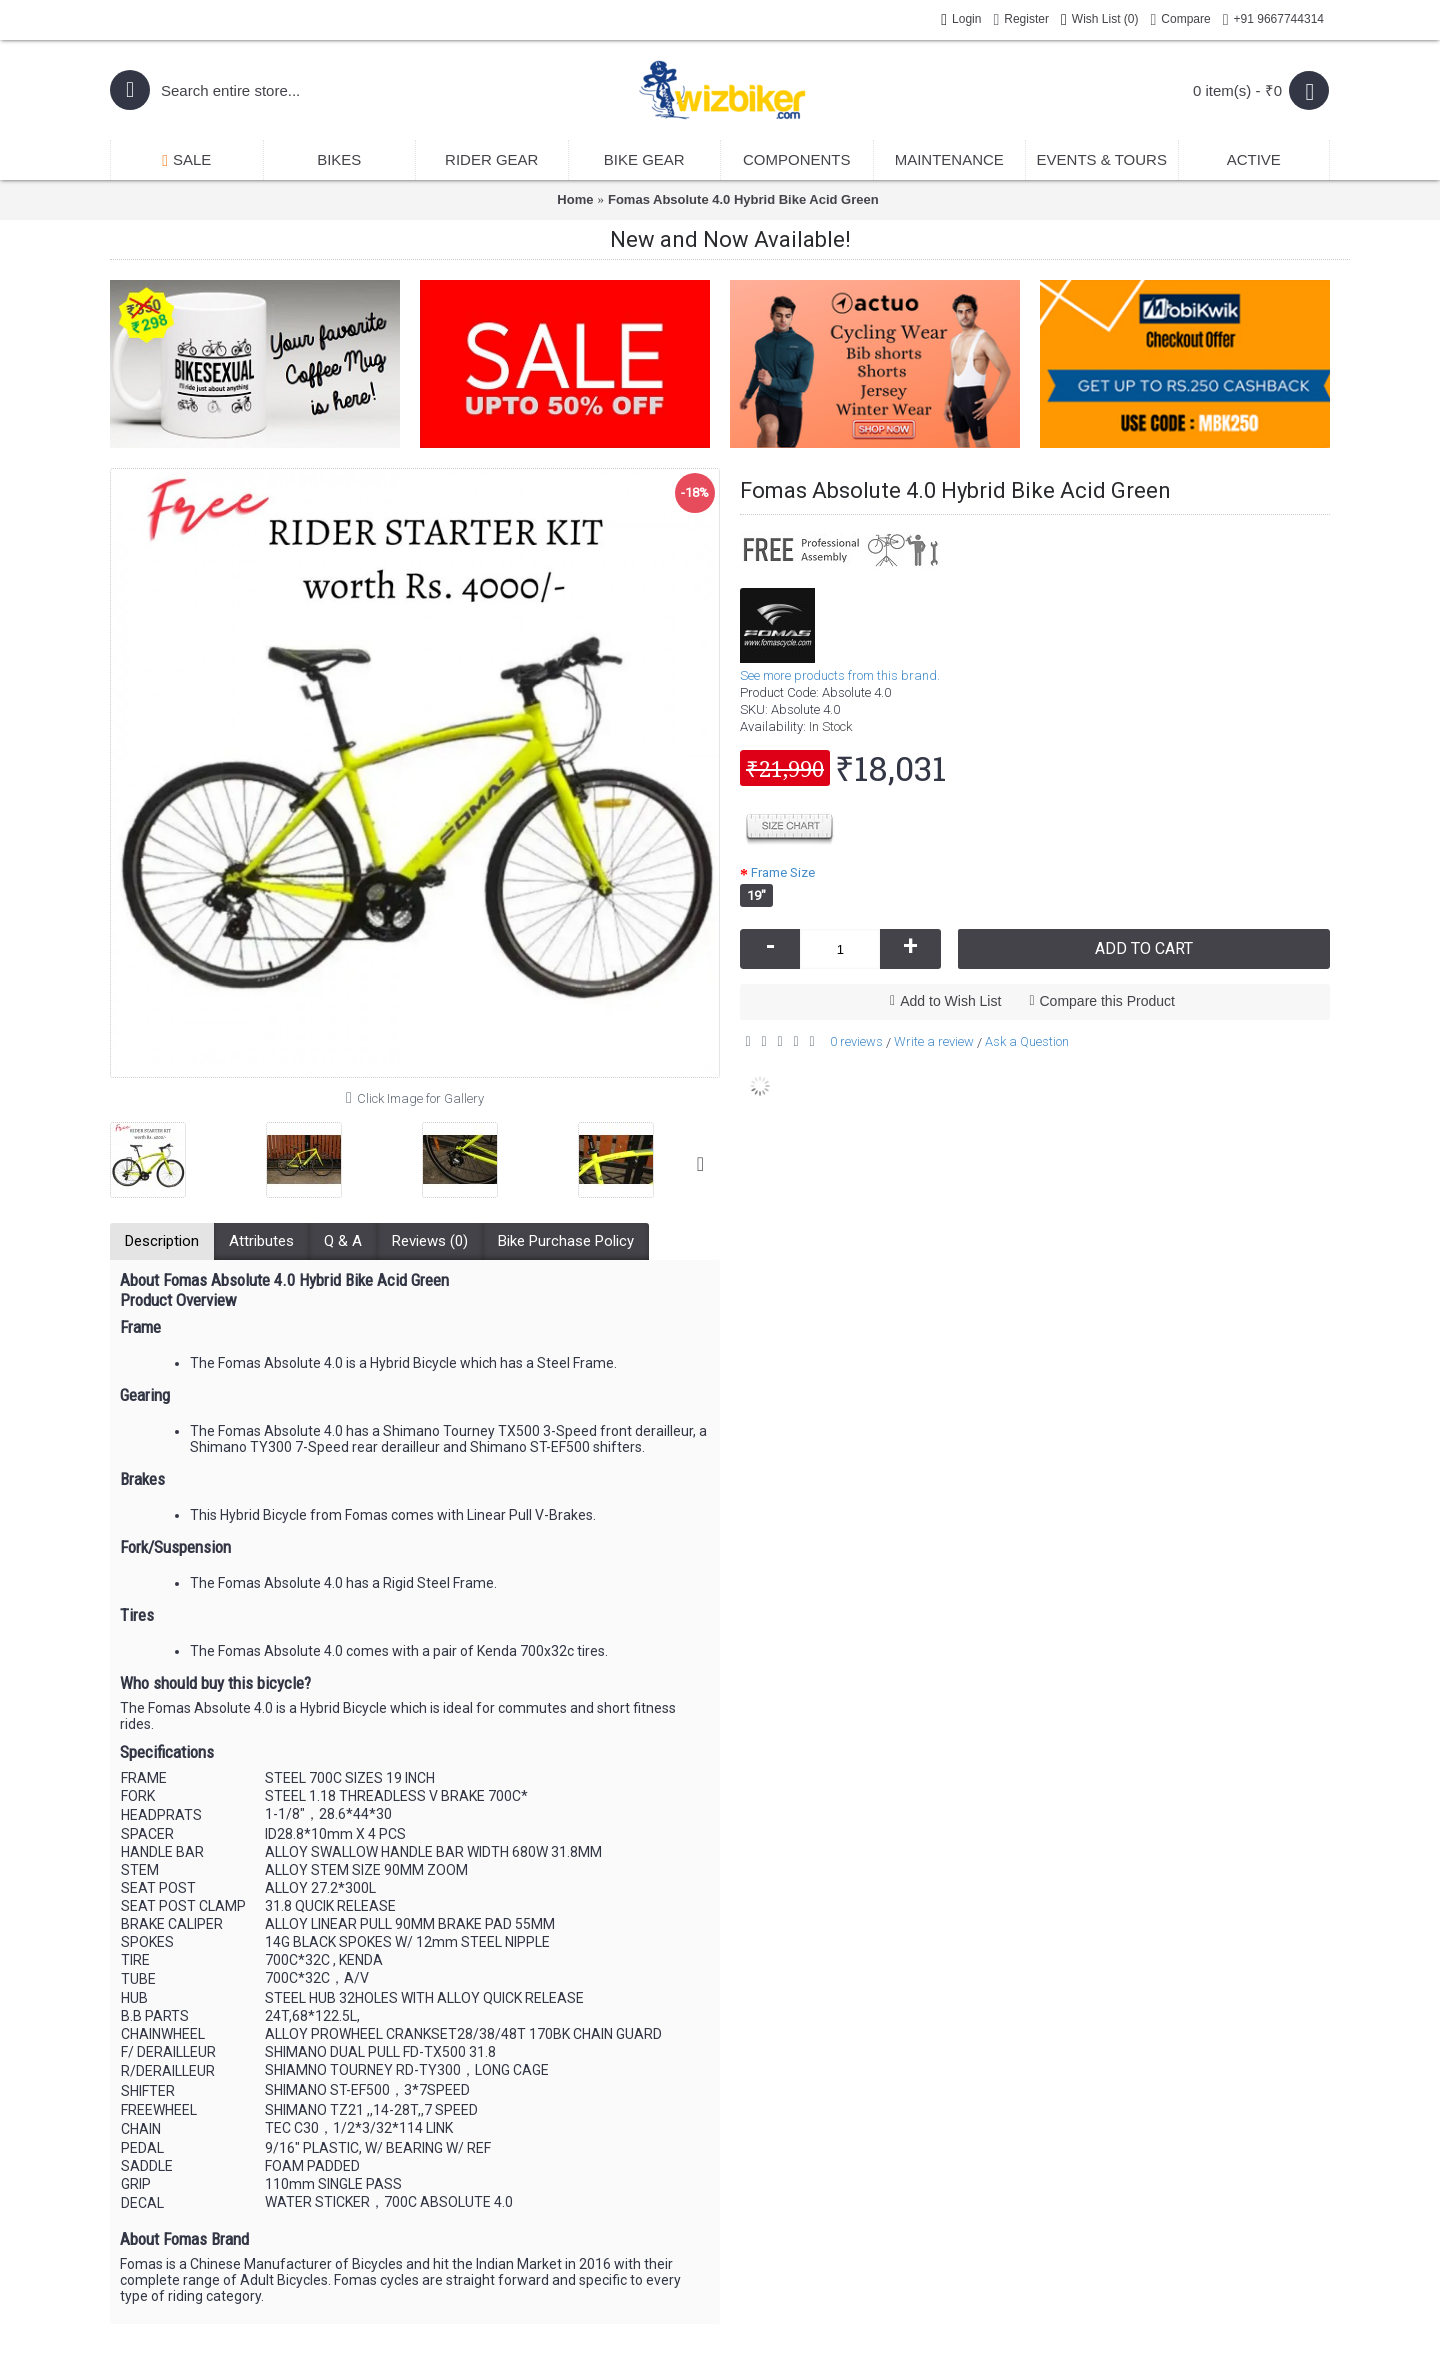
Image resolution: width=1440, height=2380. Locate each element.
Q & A (343, 1241)
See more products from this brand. (840, 675)
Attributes (261, 1241)
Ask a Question (1027, 1041)
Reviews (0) (430, 1241)
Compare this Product (1107, 1001)
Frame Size (783, 872)
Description (162, 1241)
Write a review (934, 1041)
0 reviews (856, 1041)
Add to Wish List (950, 1001)
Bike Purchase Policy (566, 1241)
